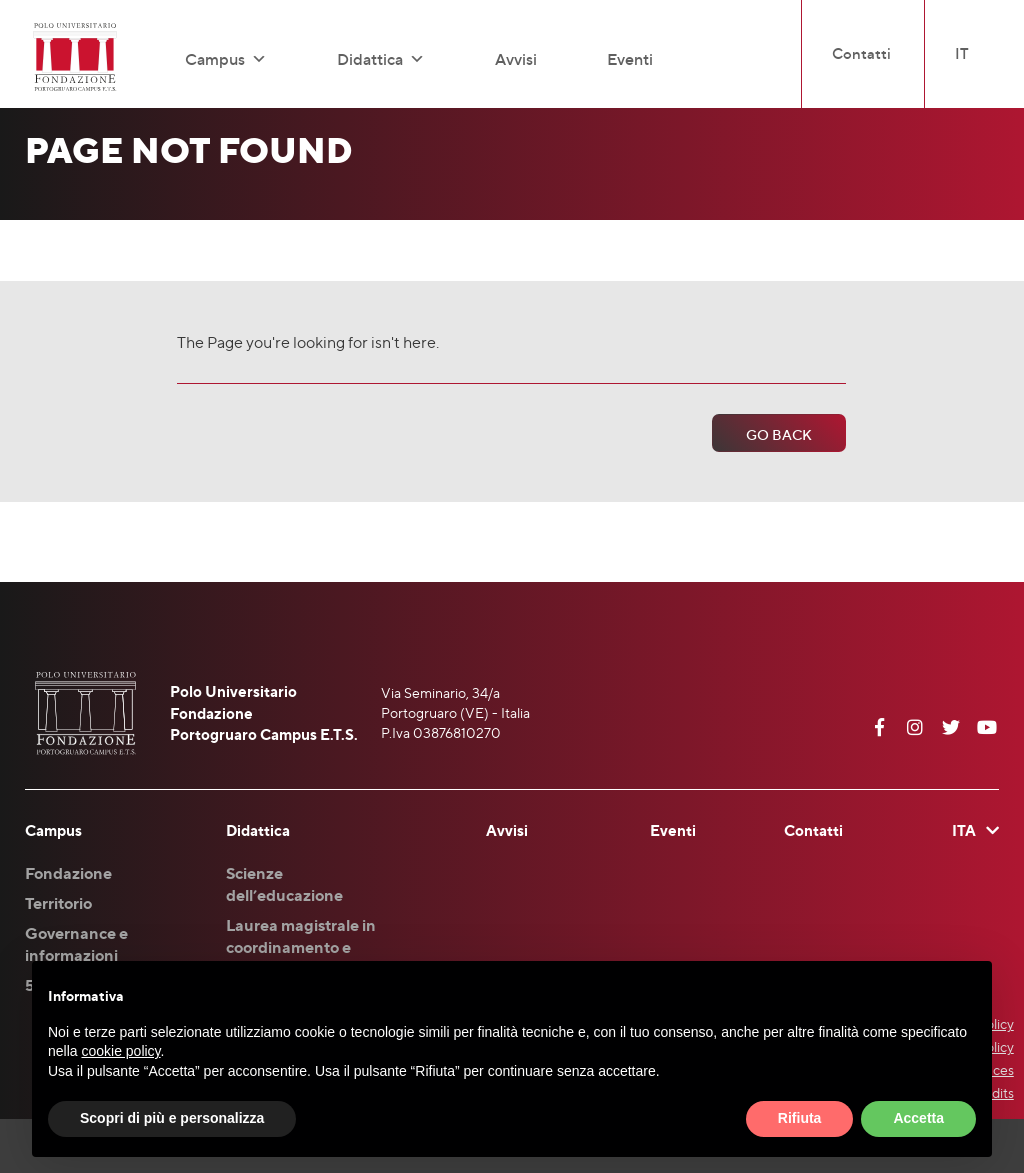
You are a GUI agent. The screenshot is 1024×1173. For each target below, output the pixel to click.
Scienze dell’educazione (284, 884)
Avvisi (516, 59)
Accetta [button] (918, 1118)
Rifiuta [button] (800, 1118)
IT (962, 53)
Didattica (381, 59)
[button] (256, 59)
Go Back (779, 434)
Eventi (630, 59)
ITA (964, 830)
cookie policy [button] (120, 1051)
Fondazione (68, 873)
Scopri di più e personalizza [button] (172, 1118)
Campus (226, 59)
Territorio (58, 903)
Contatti (861, 53)
